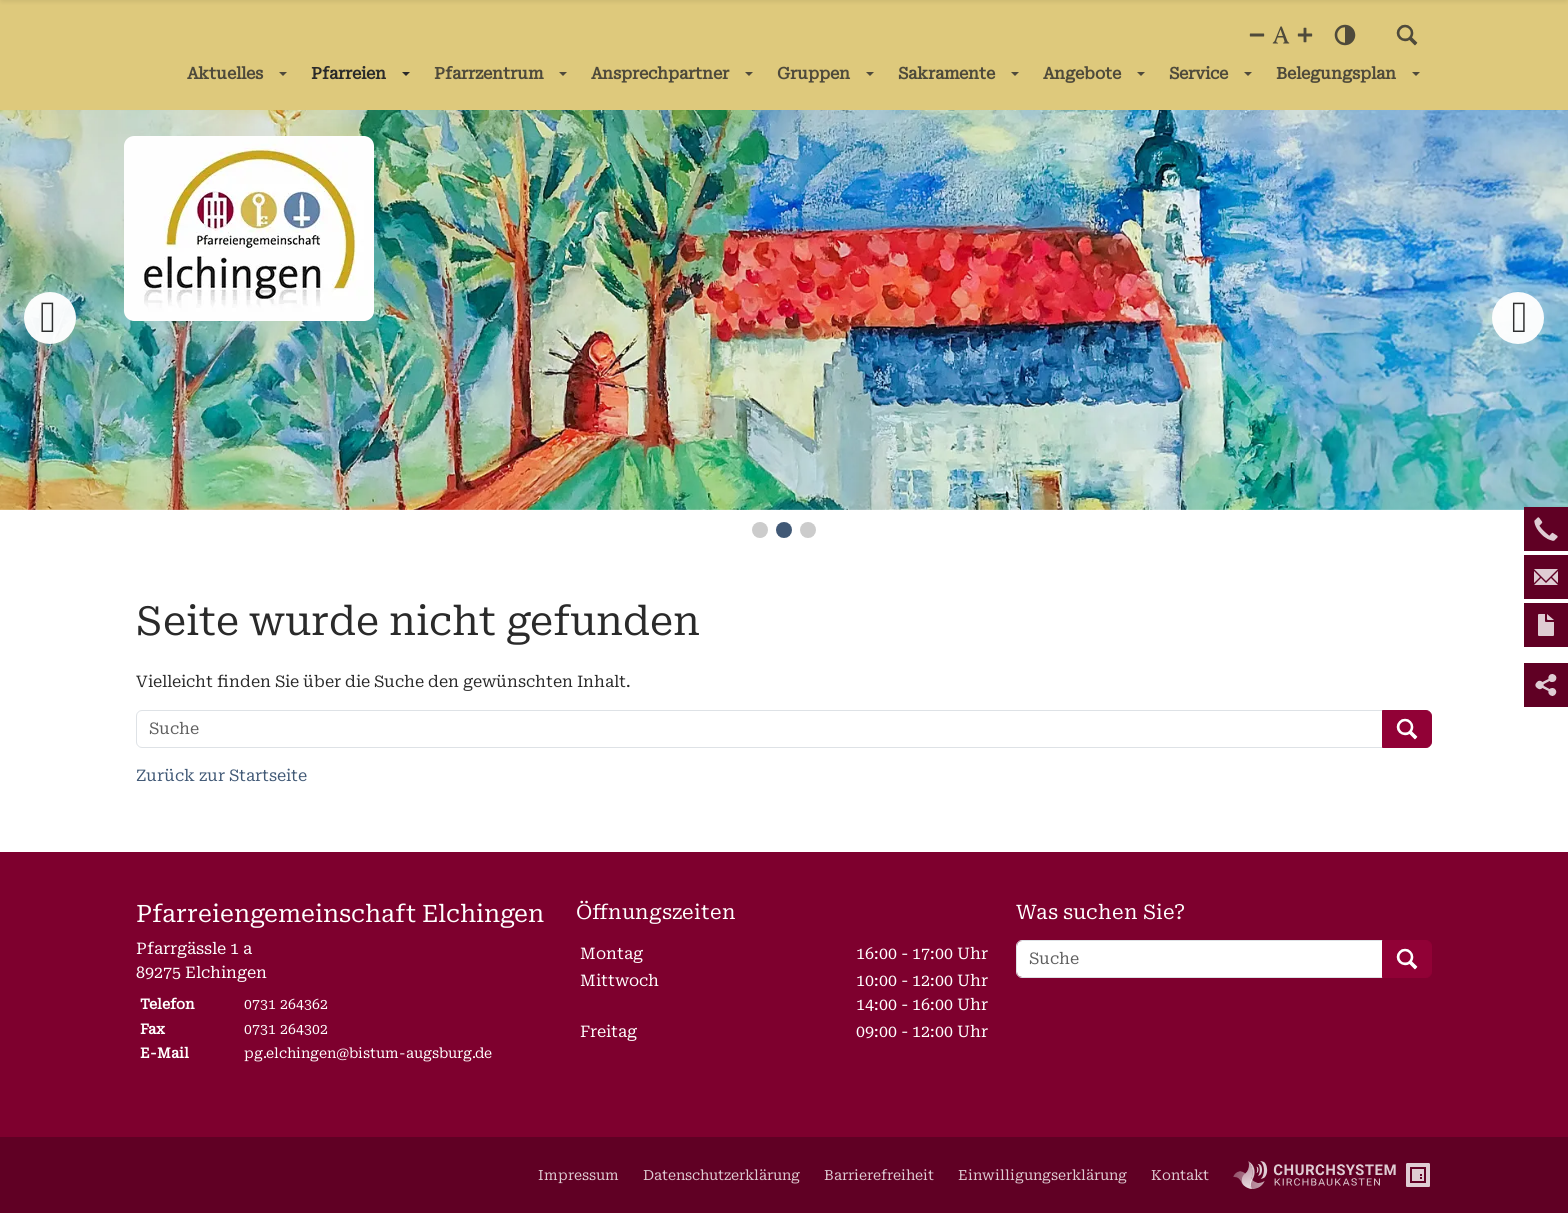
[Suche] (759, 729)
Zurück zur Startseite (221, 775)
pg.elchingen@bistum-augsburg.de (368, 1053)
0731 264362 (286, 1004)
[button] (1407, 35)
